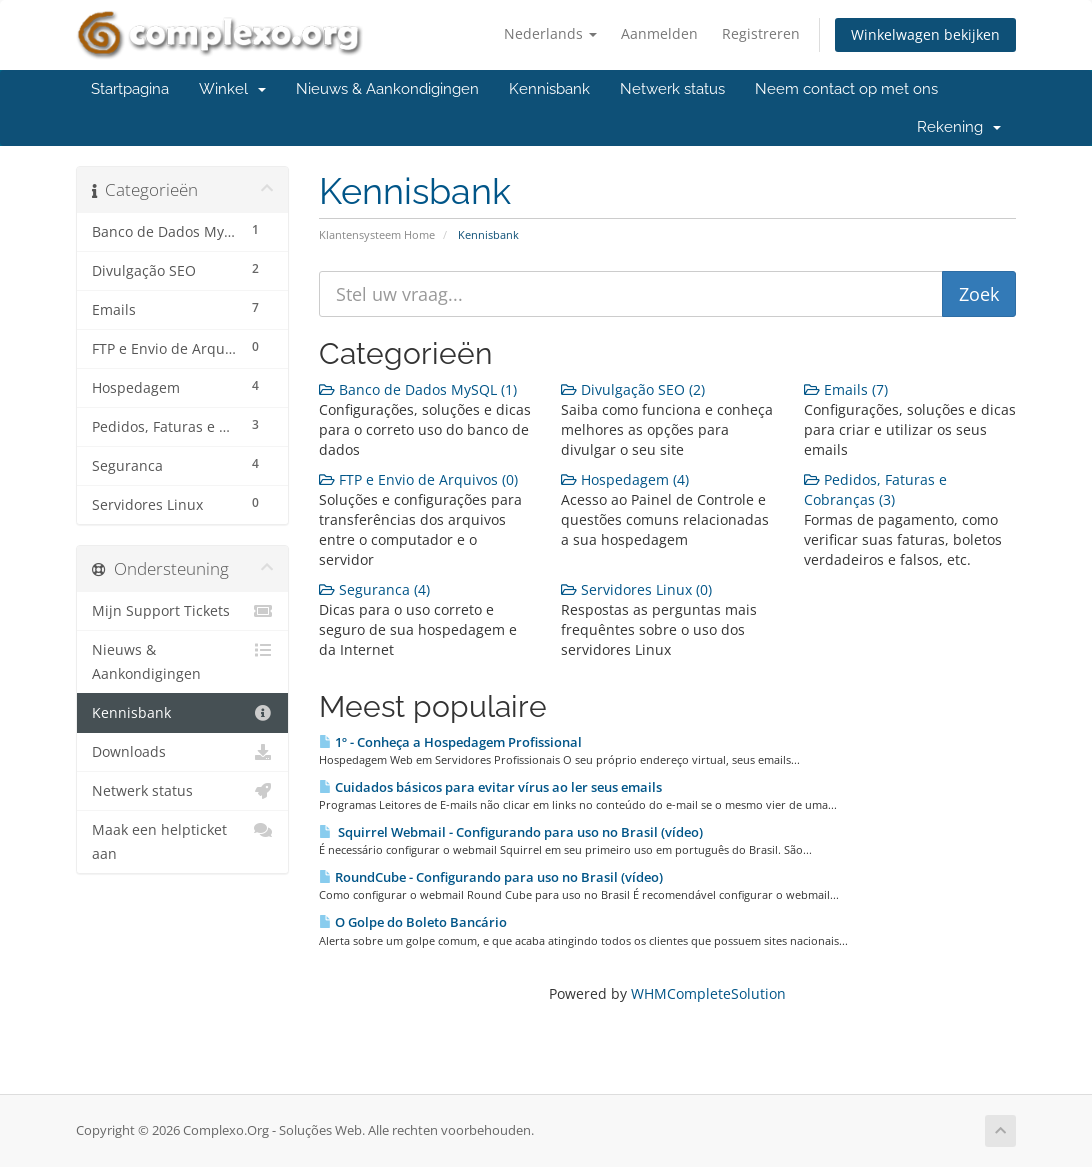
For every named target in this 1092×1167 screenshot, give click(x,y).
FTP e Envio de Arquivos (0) (418, 479)
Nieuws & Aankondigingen (387, 89)
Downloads (182, 752)
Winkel (232, 89)
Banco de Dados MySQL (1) (418, 389)
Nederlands (550, 33)
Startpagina (130, 89)
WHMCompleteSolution (708, 993)
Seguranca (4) (374, 589)
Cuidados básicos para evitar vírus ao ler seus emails (490, 787)
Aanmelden (659, 33)
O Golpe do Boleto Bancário (413, 922)
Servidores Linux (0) (636, 589)
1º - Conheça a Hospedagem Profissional (450, 742)
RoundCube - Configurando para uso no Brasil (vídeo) (491, 877)
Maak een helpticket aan (182, 840)
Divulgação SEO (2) (633, 389)
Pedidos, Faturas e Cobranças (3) (875, 489)
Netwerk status (672, 89)
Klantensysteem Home (377, 234)
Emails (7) (846, 389)
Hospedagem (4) (625, 479)
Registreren (761, 33)
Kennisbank (549, 89)
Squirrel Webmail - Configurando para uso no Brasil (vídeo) (511, 832)
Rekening (959, 127)
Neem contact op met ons (846, 89)
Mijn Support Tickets (182, 611)
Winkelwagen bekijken (925, 34)
